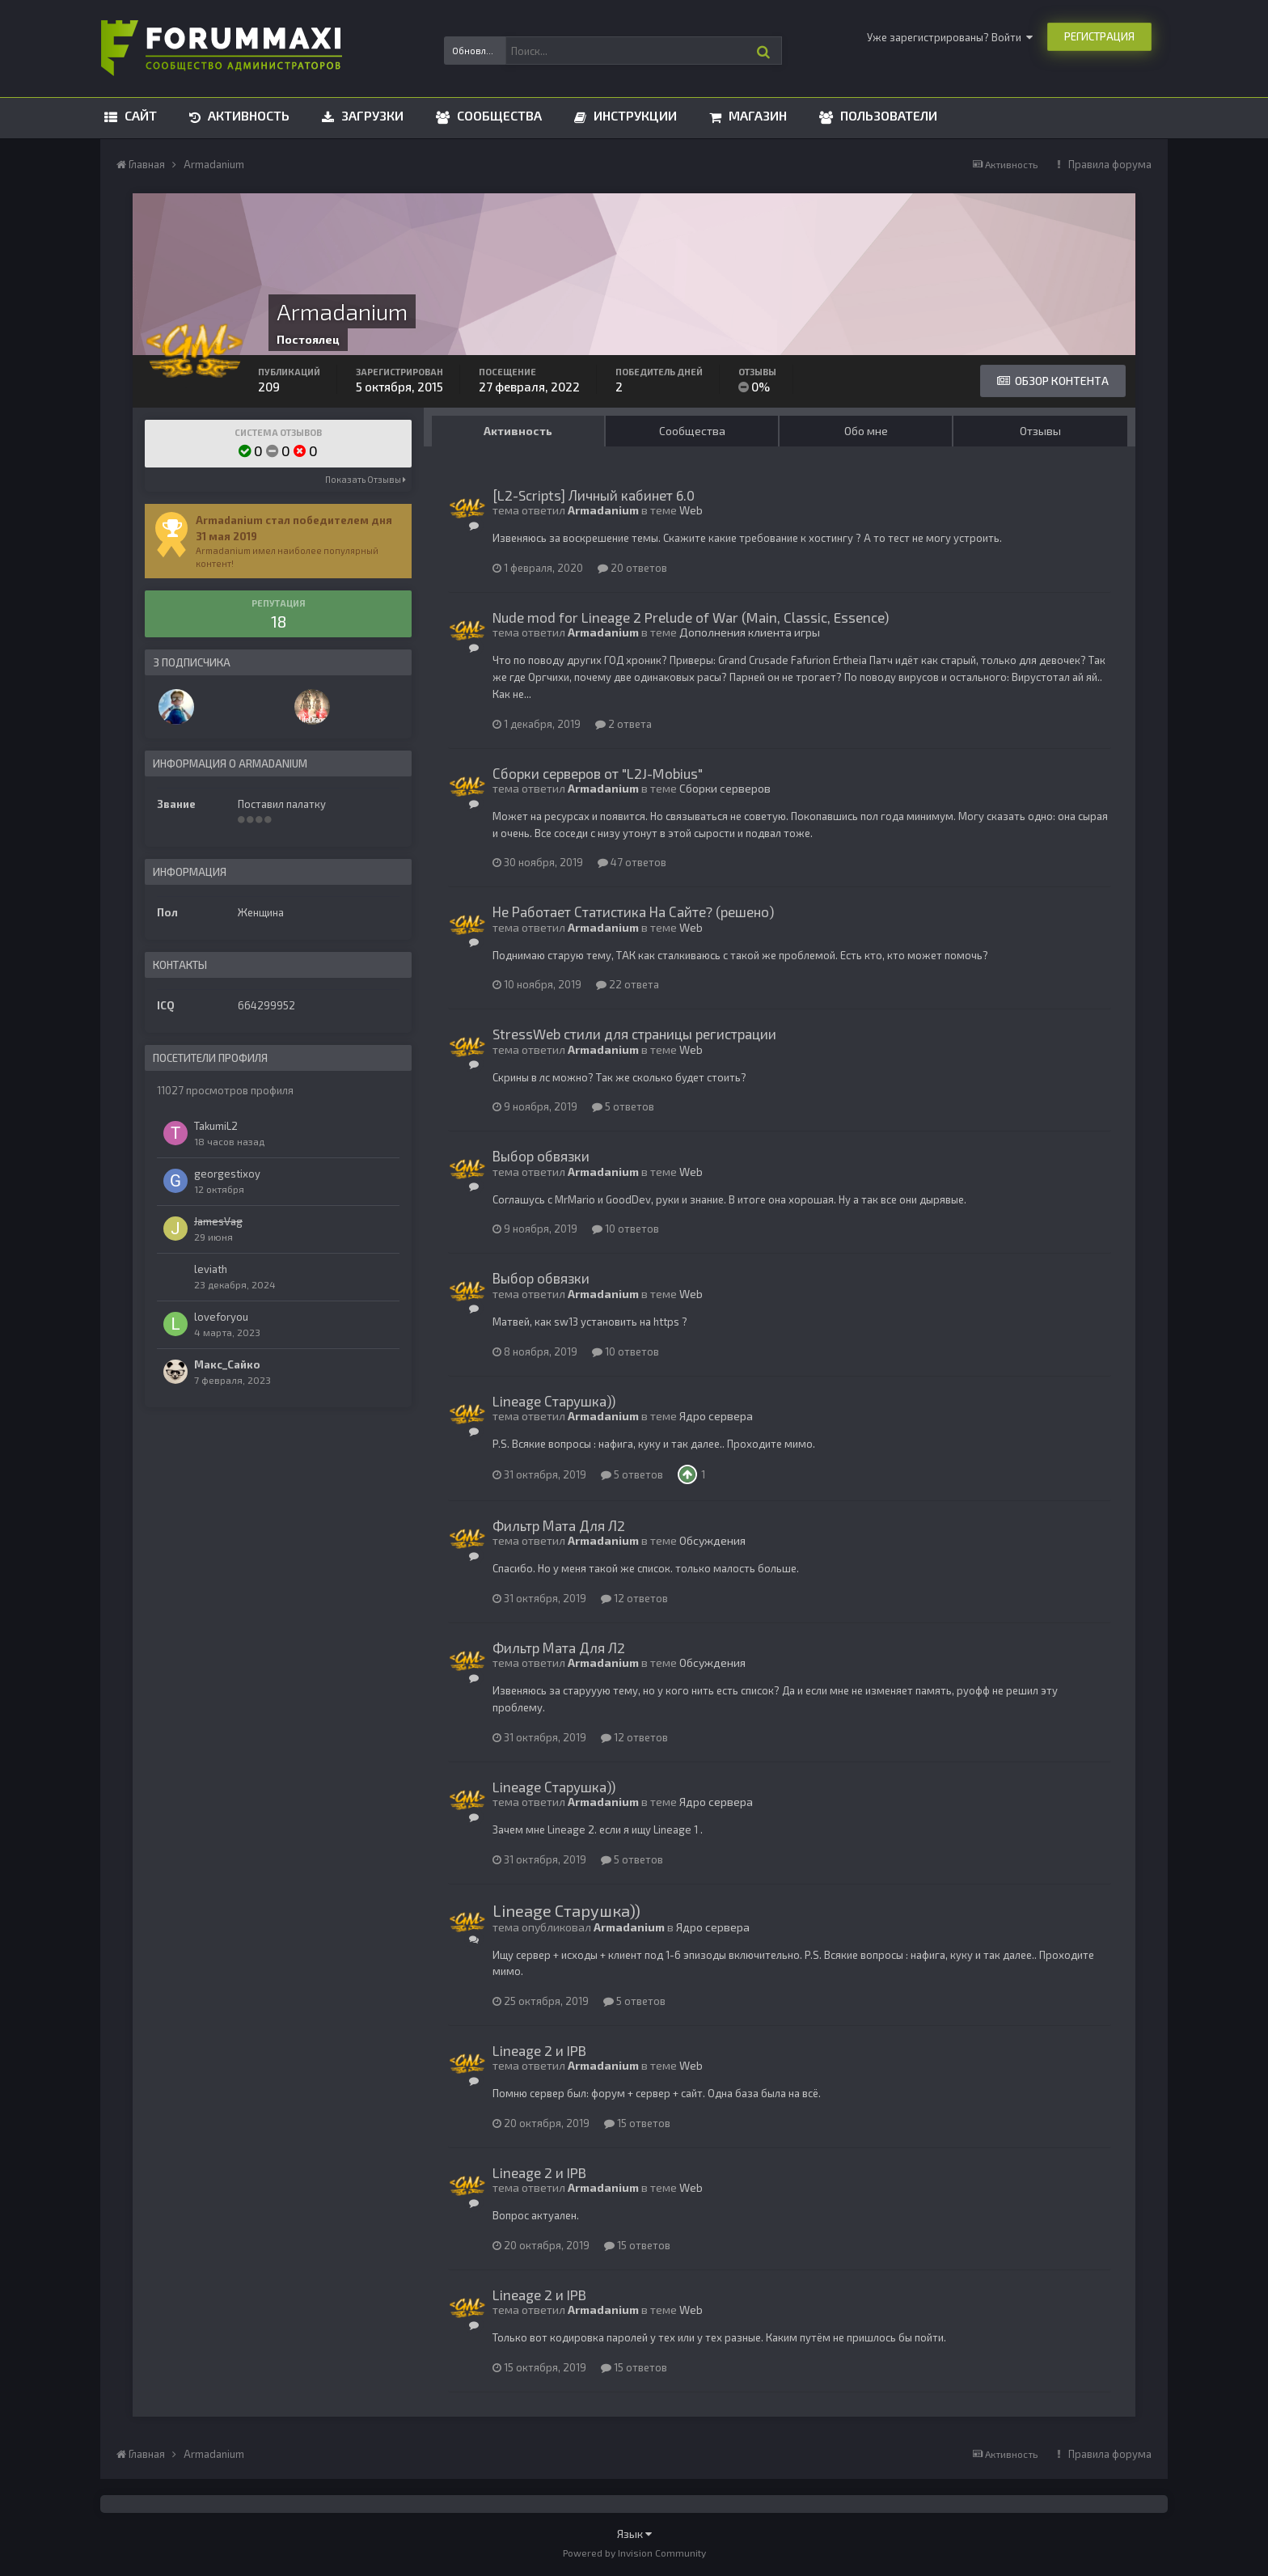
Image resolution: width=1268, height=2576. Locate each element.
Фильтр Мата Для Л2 (558, 1525)
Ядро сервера (716, 1416)
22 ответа (627, 984)
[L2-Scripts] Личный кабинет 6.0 (593, 495)
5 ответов (623, 1106)
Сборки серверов (725, 788)
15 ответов (637, 2123)
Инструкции (633, 115)
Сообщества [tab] (692, 431)
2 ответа (623, 723)
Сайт (139, 115)
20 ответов (632, 567)
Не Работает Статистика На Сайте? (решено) (633, 911)
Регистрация (1099, 36)
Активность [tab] (518, 431)
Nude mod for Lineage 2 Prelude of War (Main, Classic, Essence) (690, 617)
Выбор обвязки (541, 1156)
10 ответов (625, 1228)
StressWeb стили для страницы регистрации (634, 1034)
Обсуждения (712, 1540)
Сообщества (498, 115)
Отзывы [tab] (1040, 431)
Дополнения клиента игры (749, 632)
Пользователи (887, 115)
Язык (634, 2533)
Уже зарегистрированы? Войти (950, 37)
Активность (247, 115)
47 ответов (632, 862)
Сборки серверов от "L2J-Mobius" (597, 773)
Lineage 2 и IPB (539, 2050)
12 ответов (634, 1598)
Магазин (756, 115)
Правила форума (1110, 164)
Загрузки (371, 115)
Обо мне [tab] (866, 431)
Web (691, 510)
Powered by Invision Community (634, 2552)
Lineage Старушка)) (553, 1401)
